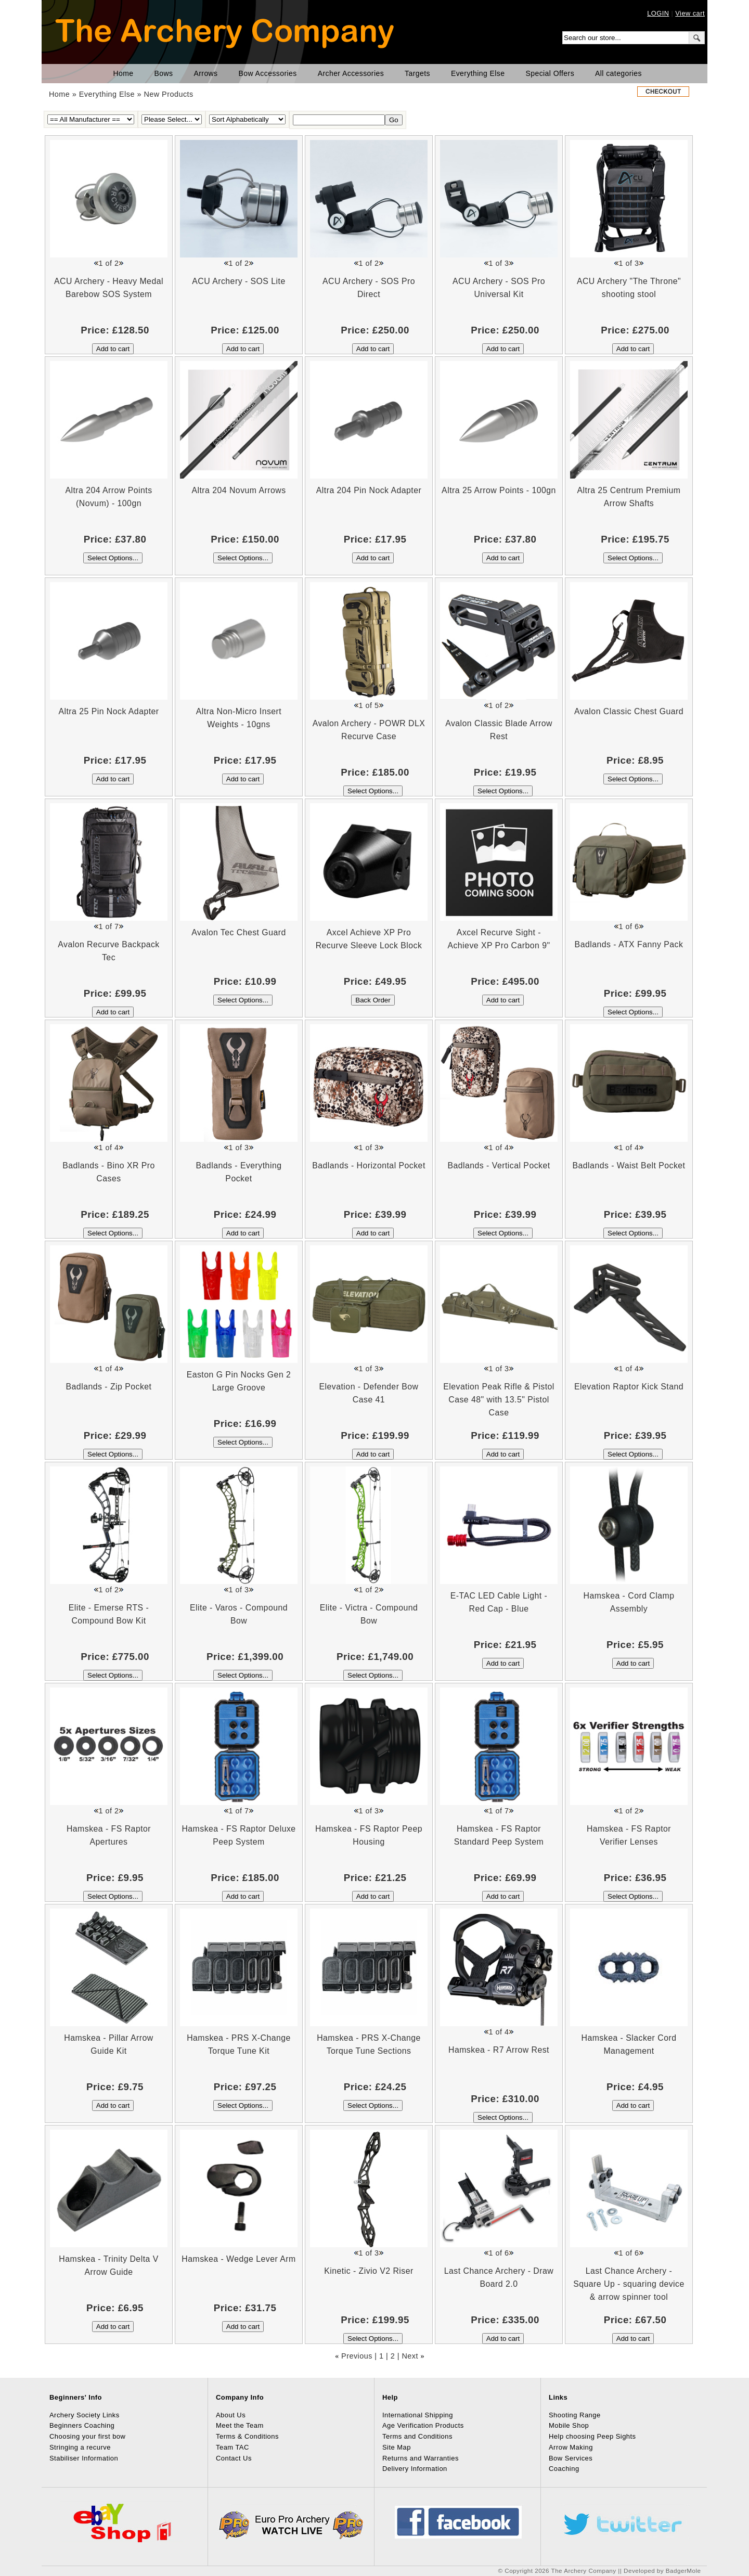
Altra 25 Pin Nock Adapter (108, 711)
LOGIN (658, 13)
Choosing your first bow (87, 2436)
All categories (618, 73)
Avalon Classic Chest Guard (628, 711)
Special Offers (550, 73)
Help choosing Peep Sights (592, 2436)
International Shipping (417, 2415)
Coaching (564, 2468)
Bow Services (570, 2458)
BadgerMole (683, 2570)
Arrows (205, 73)
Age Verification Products (423, 2425)
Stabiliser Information (83, 2458)
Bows (163, 73)
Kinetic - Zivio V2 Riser (369, 2270)
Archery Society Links (84, 2415)
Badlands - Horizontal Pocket (368, 1165)
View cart (690, 13)
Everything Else (478, 73)
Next (410, 2356)
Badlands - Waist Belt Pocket (629, 1165)
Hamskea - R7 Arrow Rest (498, 2049)
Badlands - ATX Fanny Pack (629, 944)
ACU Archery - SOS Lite (238, 281)
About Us (231, 2415)
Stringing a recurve (80, 2447)
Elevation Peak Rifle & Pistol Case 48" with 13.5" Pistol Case (498, 1400)
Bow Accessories (268, 73)
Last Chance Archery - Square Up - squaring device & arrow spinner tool (629, 2284)
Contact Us (234, 2458)
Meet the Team (240, 2425)
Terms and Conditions (417, 2436)
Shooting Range (575, 2415)
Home (123, 73)
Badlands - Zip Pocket (109, 1386)
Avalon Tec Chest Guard (238, 932)
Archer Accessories (351, 73)
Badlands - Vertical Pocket (498, 1165)
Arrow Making (571, 2447)
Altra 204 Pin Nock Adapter (369, 490)
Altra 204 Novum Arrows (238, 490)
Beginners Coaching (81, 2425)
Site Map (396, 2447)
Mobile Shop (569, 2425)
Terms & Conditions (247, 2436)
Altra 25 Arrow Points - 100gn (499, 490)
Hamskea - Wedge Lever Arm (238, 2259)
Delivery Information (414, 2468)
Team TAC (232, 2447)
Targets (417, 73)
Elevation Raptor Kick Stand (628, 1386)
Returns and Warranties (420, 2458)
